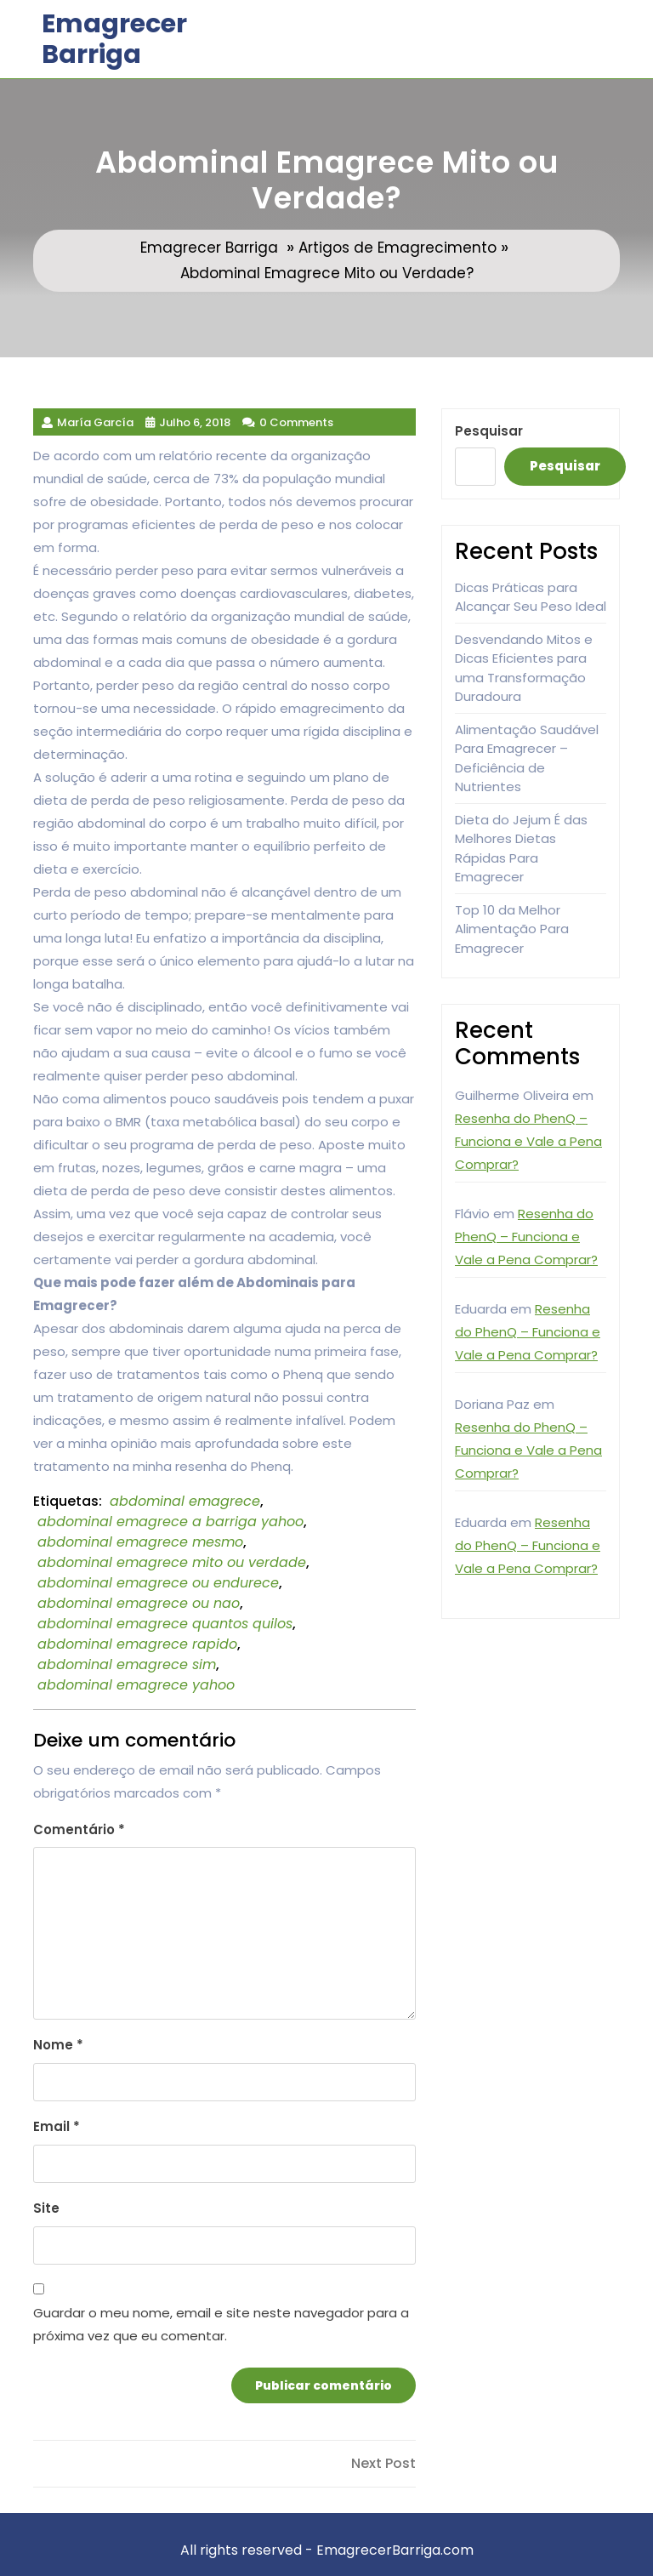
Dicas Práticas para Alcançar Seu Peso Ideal (530, 597)
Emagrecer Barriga (114, 39)
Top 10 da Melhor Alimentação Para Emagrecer (512, 929)
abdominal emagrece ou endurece (158, 1583)
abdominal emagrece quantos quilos (164, 1623)
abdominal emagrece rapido (137, 1644)
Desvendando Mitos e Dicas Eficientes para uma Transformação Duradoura (524, 668)
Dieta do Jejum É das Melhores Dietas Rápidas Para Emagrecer (521, 848)
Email (56, 2126)
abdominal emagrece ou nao (138, 1603)
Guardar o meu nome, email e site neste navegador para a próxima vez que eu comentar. (221, 2324)
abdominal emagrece (185, 1501)
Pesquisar (489, 431)
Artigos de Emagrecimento (397, 247)
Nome (58, 2045)
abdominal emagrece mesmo (140, 1542)
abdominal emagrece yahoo (136, 1685)
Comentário (79, 1829)
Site (46, 2208)
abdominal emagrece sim (126, 1664)
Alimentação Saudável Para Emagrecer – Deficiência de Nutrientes (527, 758)
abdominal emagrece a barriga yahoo (170, 1521)
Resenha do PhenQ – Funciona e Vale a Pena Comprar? (528, 1141)
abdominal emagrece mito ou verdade (171, 1562)
